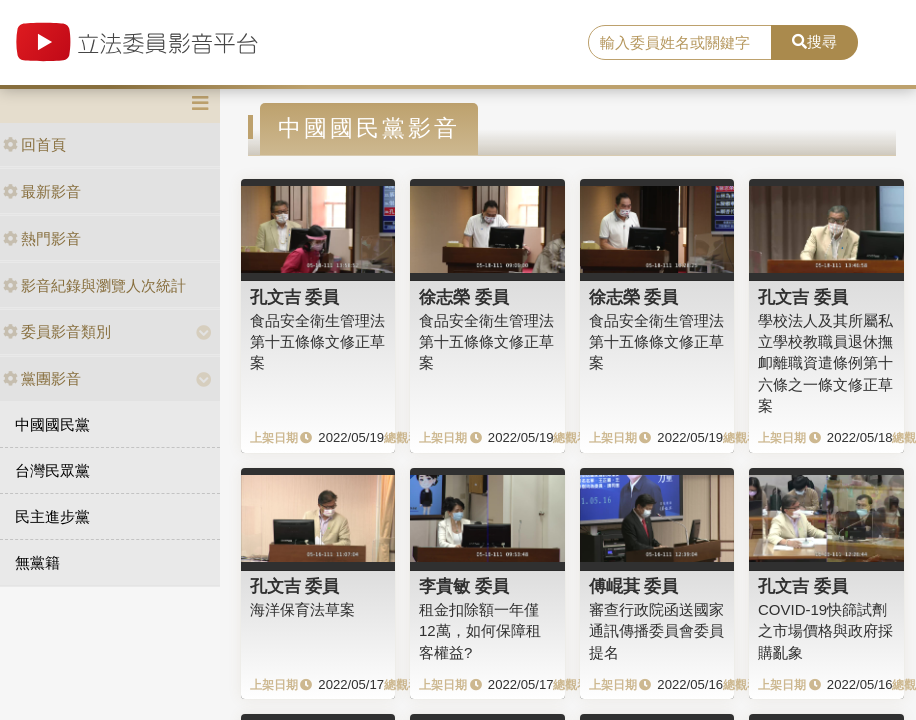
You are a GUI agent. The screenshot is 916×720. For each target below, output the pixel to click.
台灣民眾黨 (52, 470)
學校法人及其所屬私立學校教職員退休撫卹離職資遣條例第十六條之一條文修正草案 (825, 363)
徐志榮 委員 (464, 297)
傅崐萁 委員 (634, 586)
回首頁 (34, 144)
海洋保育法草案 (302, 609)
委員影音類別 (57, 331)
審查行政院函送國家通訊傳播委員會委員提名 (656, 631)
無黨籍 (37, 562)
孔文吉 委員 (295, 297)
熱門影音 (42, 238)
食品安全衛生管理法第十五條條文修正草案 (317, 342)
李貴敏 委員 (464, 586)
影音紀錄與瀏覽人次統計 (94, 285)
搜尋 (814, 41)
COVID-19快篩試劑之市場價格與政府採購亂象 (825, 631)
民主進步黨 (52, 516)
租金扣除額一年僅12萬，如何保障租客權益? (480, 631)
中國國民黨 (52, 424)
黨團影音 (42, 378)
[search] (680, 43)
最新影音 (42, 191)
